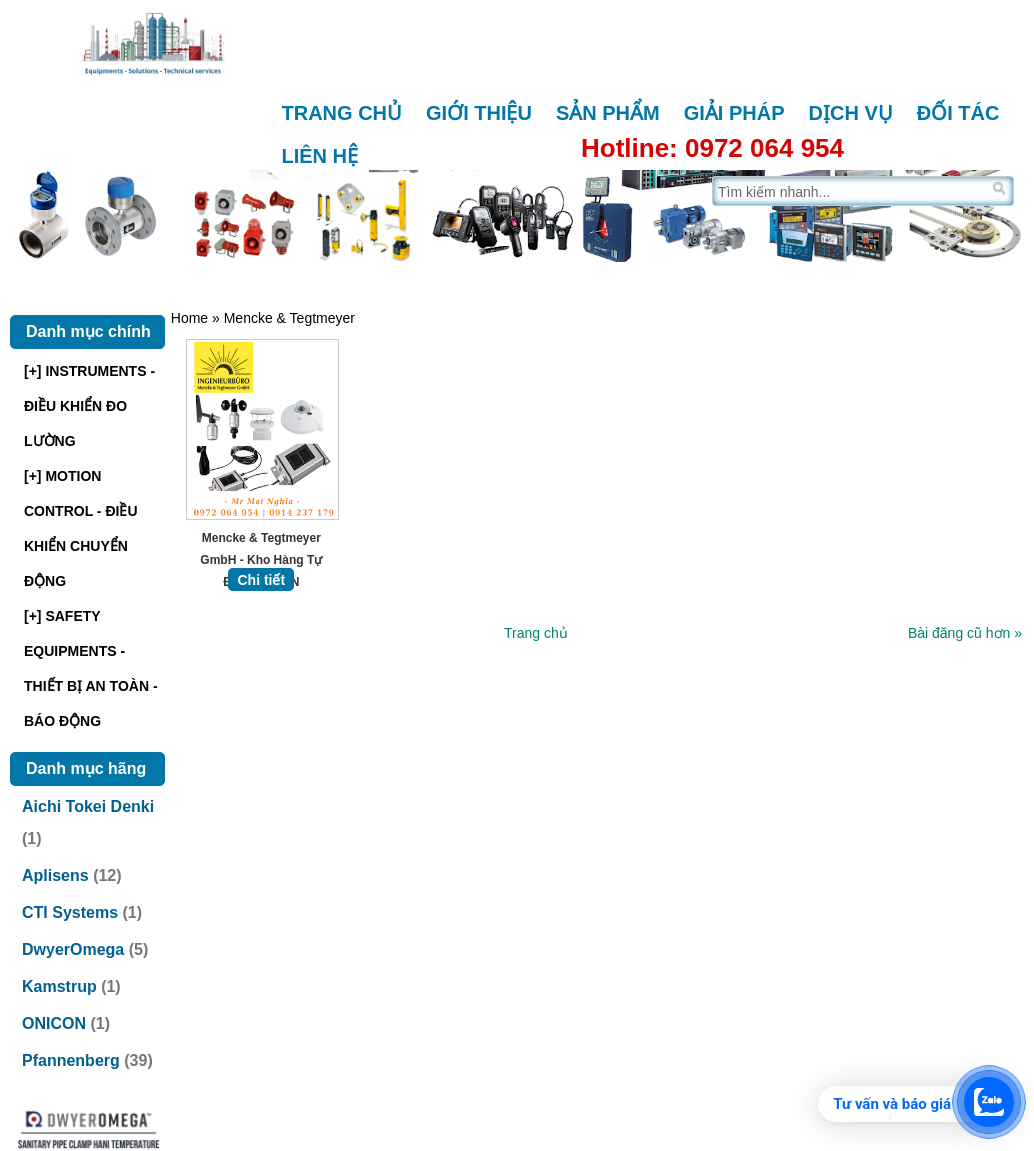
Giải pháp (734, 113)
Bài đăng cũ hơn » (965, 631)
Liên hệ (320, 156)
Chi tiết (261, 578)
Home (189, 318)
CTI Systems (70, 912)
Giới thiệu (479, 113)
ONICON (54, 1023)
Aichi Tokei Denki (88, 806)
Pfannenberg (71, 1060)
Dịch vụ (851, 113)
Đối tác (958, 113)
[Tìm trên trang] (850, 191)
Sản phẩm (608, 113)
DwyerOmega (73, 949)
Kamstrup (59, 986)
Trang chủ (342, 113)
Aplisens (55, 875)
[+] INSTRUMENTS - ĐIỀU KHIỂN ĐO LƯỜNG (89, 406)
